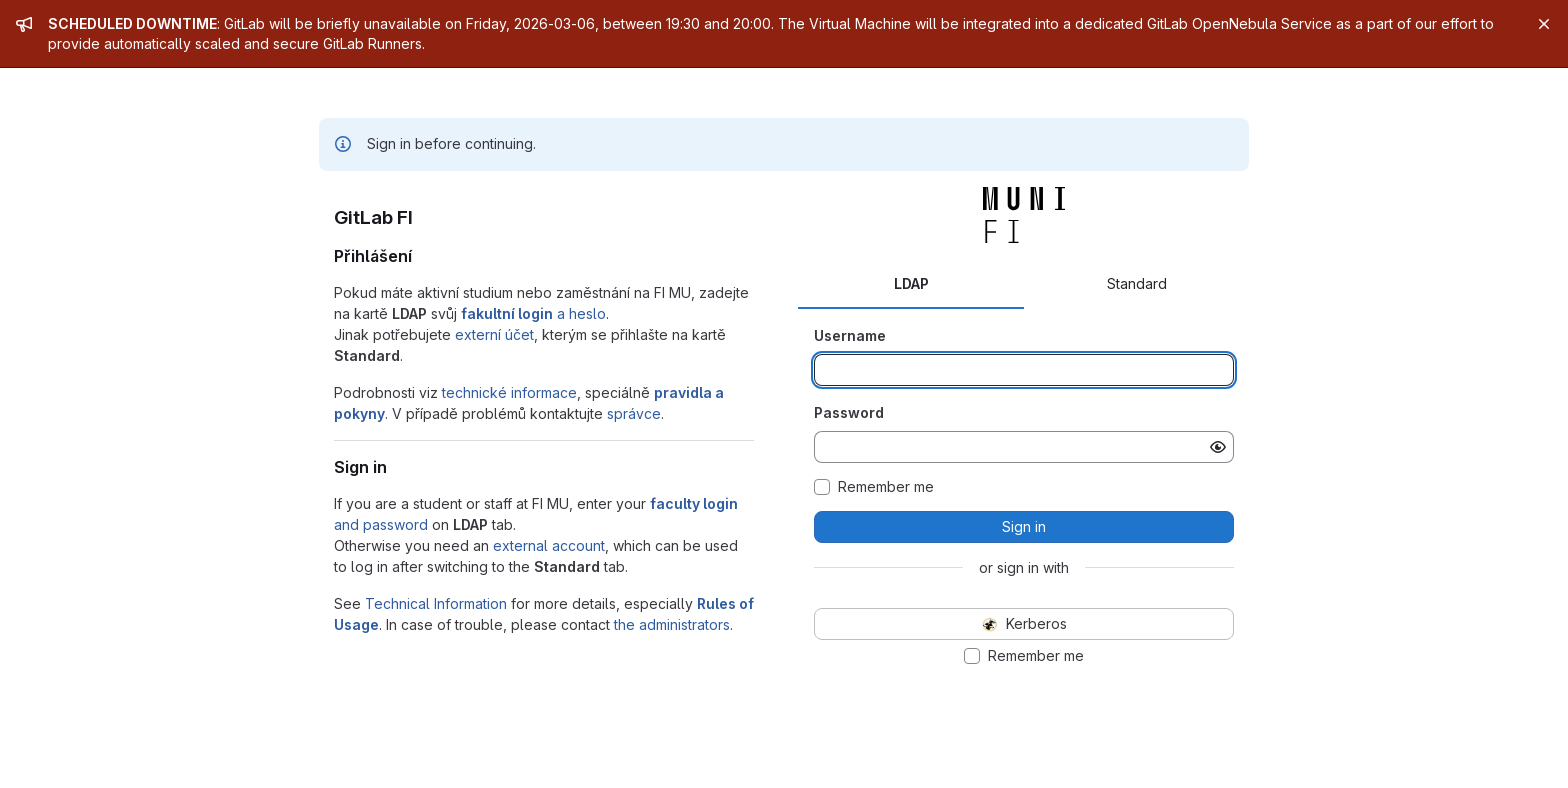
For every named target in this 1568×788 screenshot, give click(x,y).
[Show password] (1218, 447)
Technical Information (436, 603)
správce (634, 413)
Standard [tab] (1137, 283)
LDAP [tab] (911, 283)
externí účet (494, 334)
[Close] (1544, 24)
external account (549, 545)
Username (850, 335)
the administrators (672, 624)
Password (849, 412)
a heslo (533, 313)
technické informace (509, 392)
